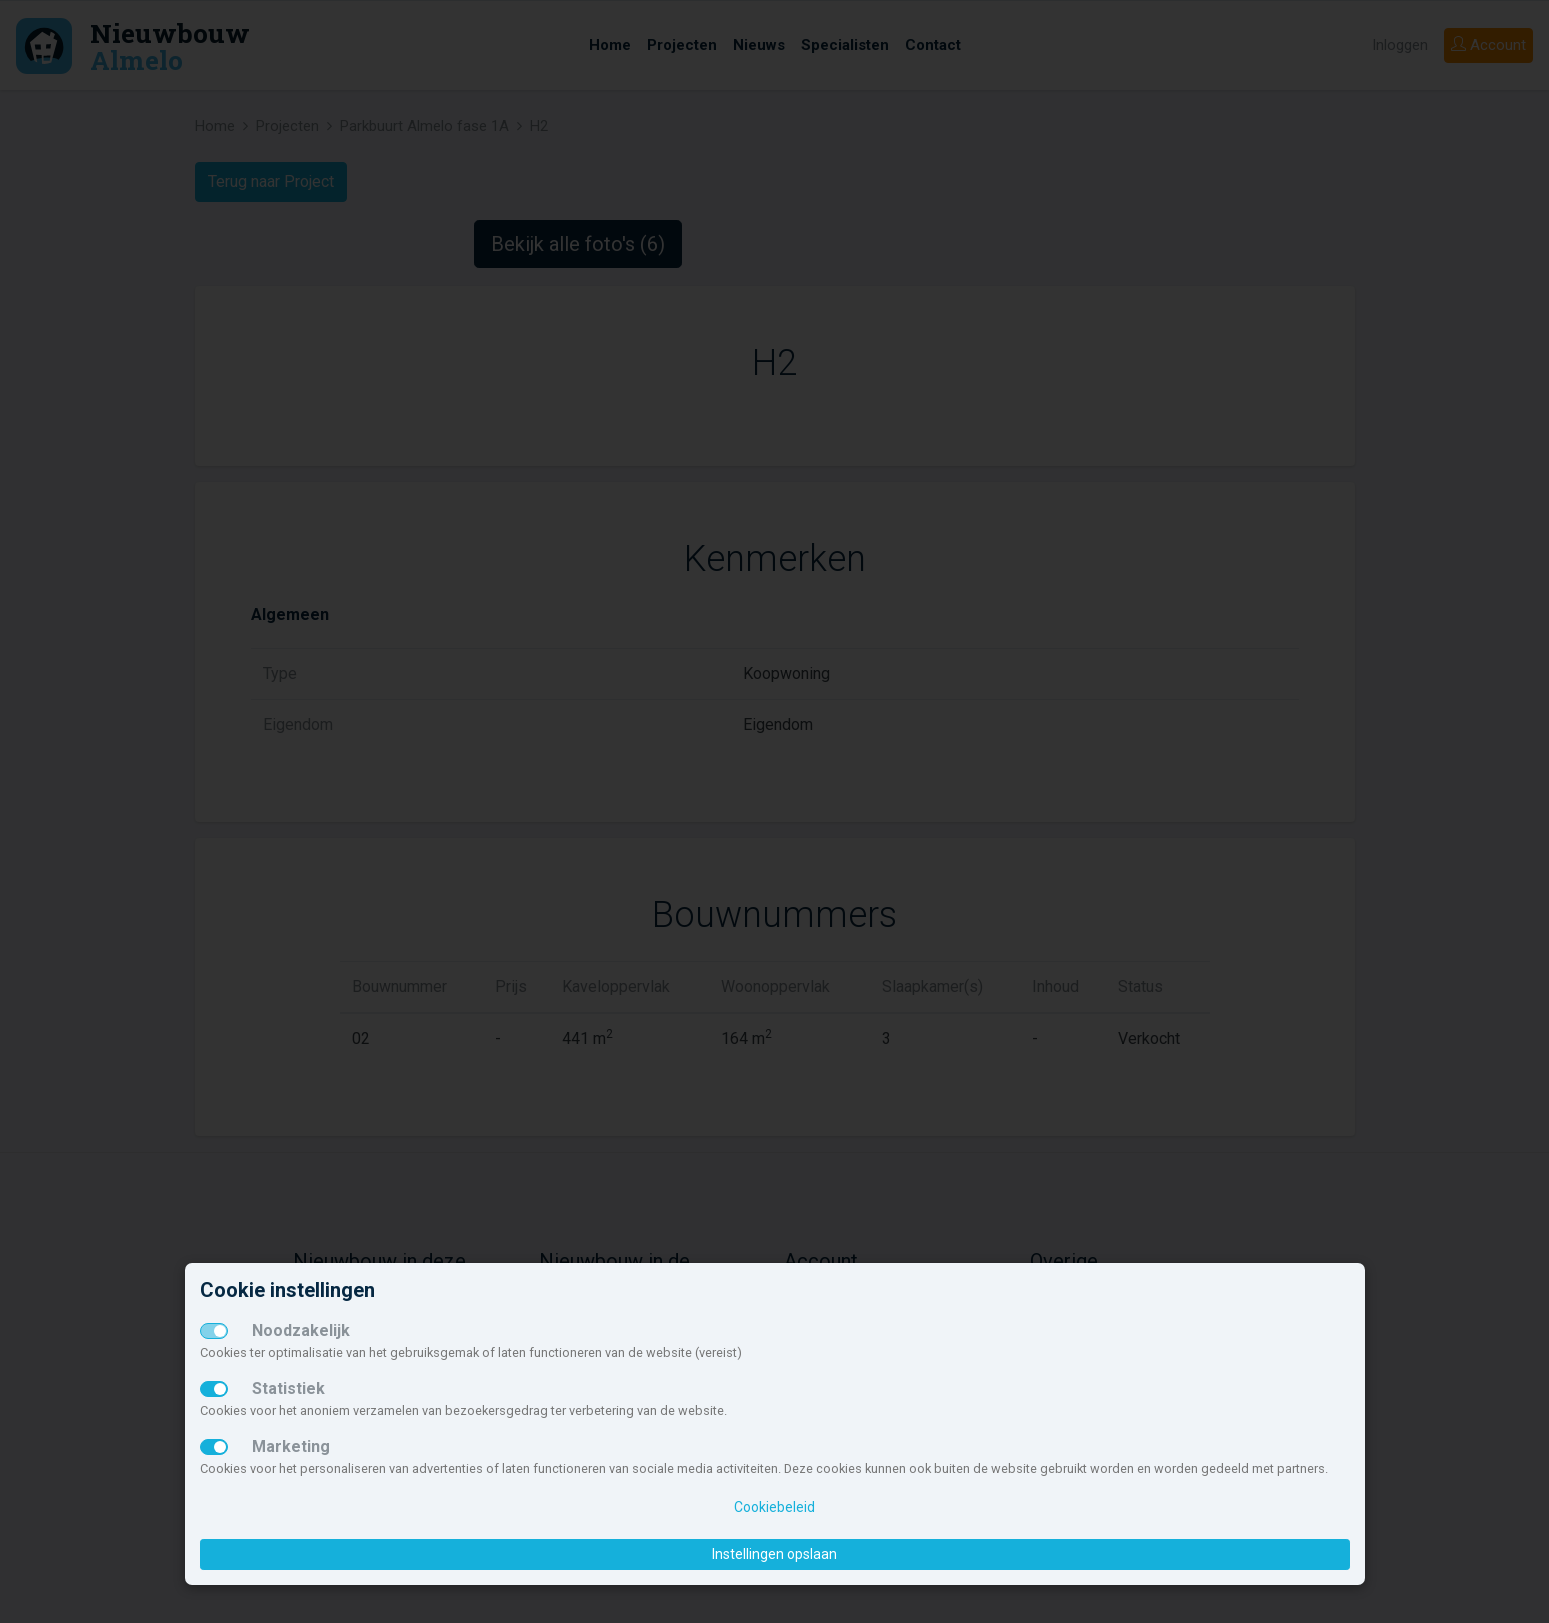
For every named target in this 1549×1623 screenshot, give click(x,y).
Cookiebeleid (774, 1507)
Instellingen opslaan (774, 1554)
